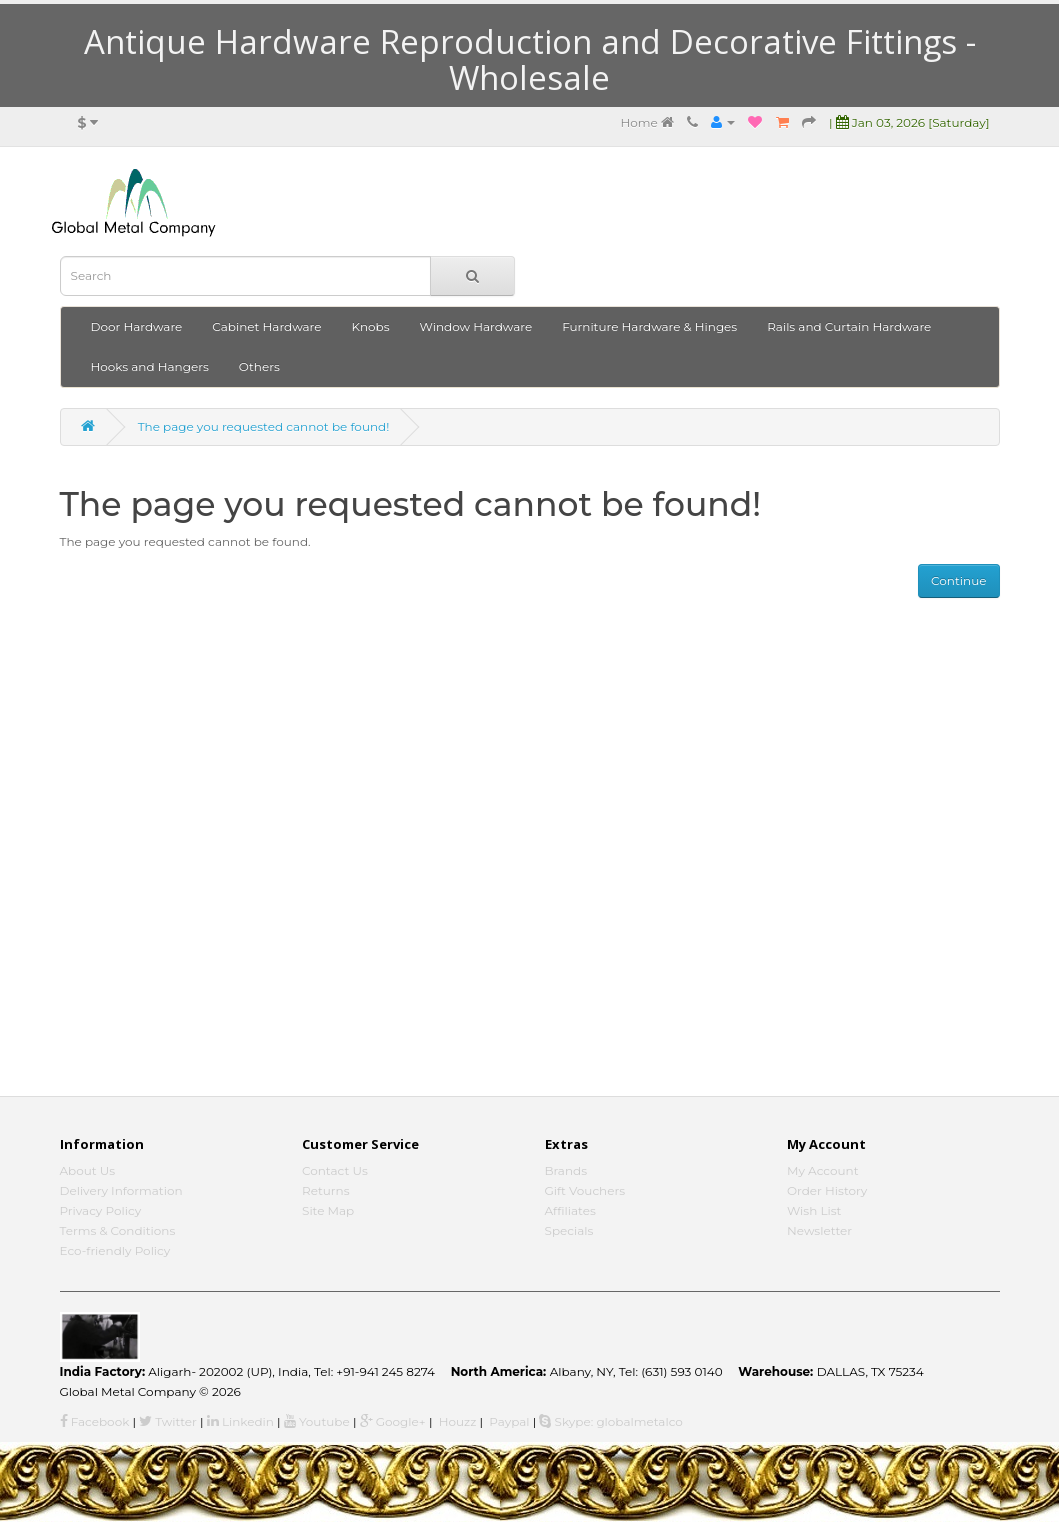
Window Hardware (476, 326)
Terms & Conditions (118, 1230)
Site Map (328, 1210)
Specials (569, 1230)
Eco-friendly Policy (115, 1250)
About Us (88, 1170)
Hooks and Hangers (150, 366)
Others (259, 366)
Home (646, 122)
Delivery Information (121, 1190)
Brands (566, 1170)
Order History (827, 1190)
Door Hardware (137, 326)
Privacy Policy (101, 1210)
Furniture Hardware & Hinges (649, 326)
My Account (823, 1170)
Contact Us (335, 1170)
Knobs (371, 326)
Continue (958, 580)
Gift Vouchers (585, 1190)
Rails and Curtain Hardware (849, 326)
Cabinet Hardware (266, 326)
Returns (326, 1190)
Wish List (814, 1210)
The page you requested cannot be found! (264, 426)
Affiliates (570, 1210)
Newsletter (819, 1230)
